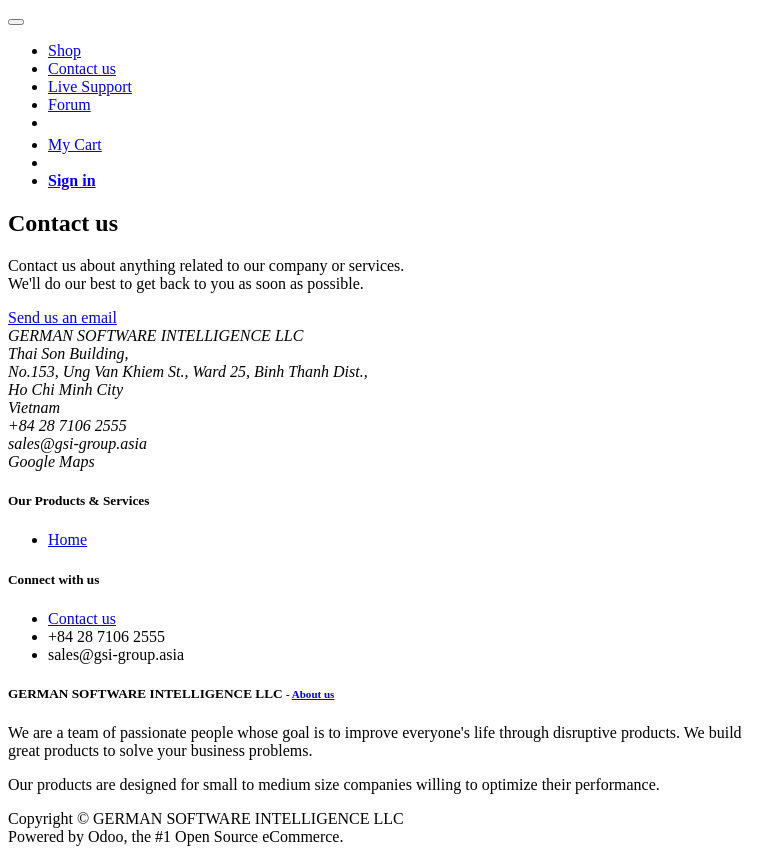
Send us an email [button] (62, 317)
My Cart (75, 144)
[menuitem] (64, 50)
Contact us (82, 618)
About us (313, 694)
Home (67, 539)
